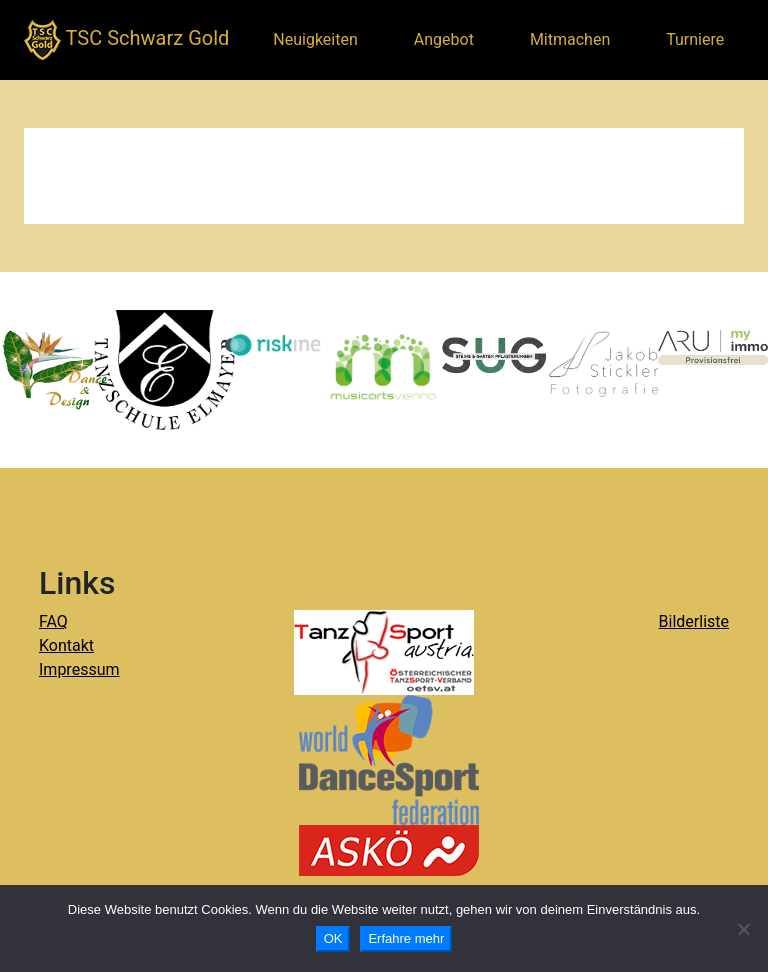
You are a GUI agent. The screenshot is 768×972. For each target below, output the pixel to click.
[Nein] (743, 929)
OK (333, 938)
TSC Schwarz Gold (126, 40)
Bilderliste (694, 621)
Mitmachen (570, 39)
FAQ (53, 621)
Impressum (79, 669)
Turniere (695, 39)
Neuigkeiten (315, 39)
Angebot (444, 39)
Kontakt (66, 645)
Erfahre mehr (406, 938)
